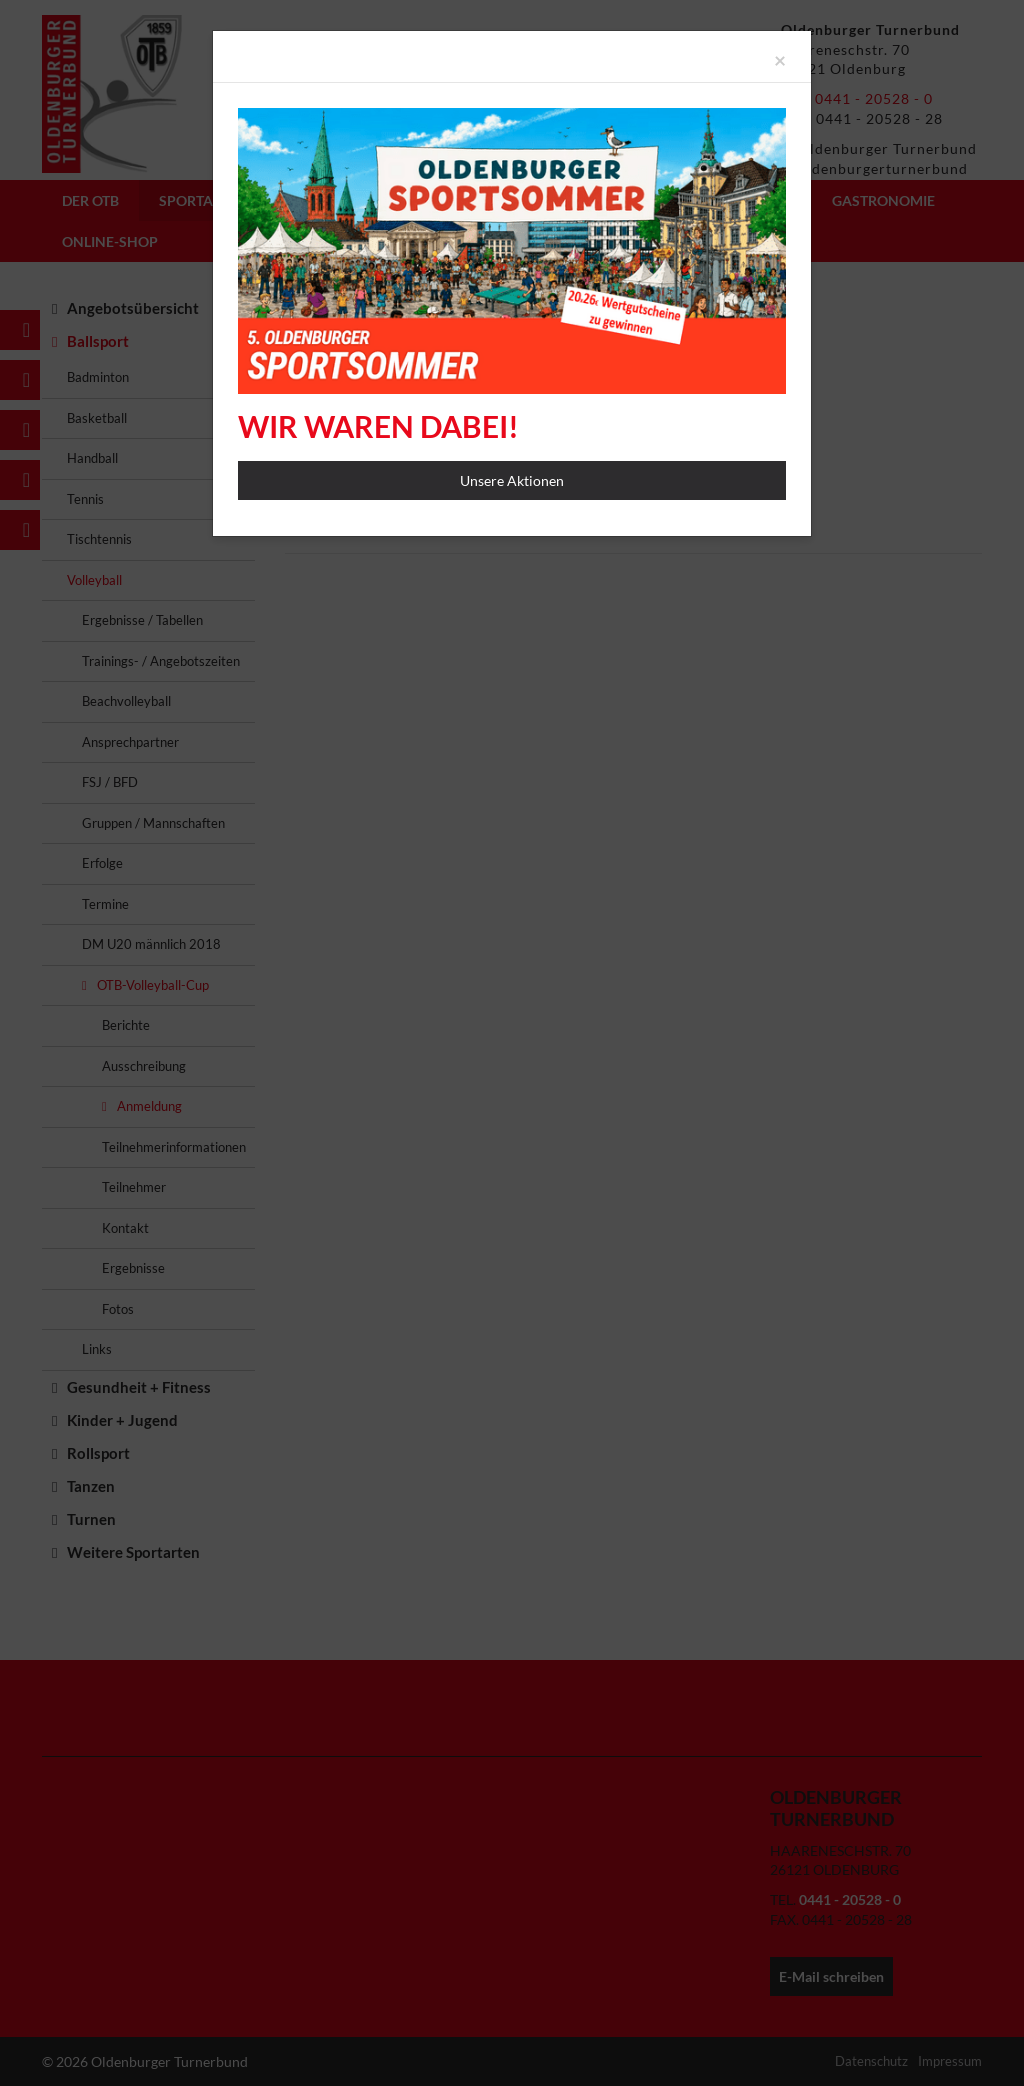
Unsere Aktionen (512, 480)
